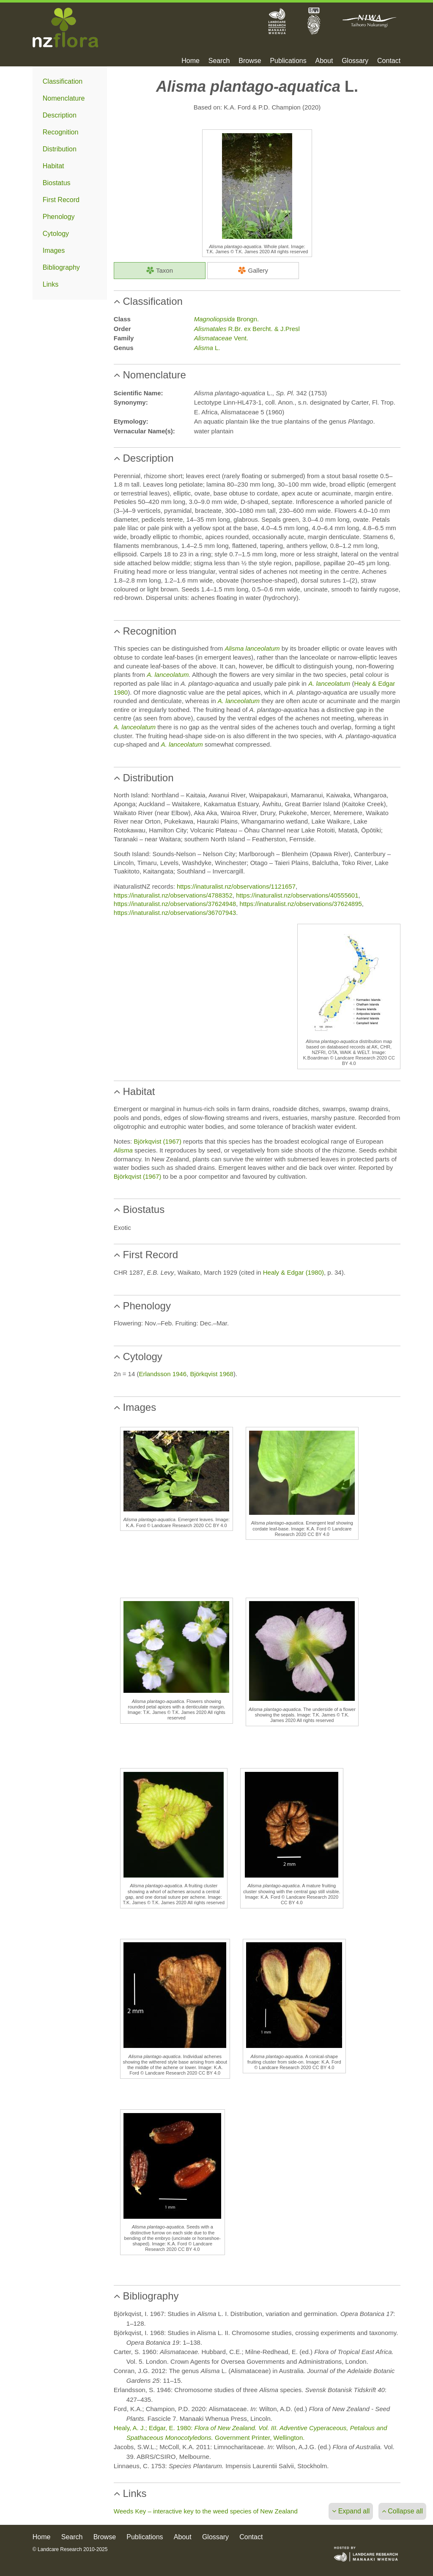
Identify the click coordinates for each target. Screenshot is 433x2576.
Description (60, 115)
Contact (388, 60)
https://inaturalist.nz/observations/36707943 (175, 912)
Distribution (60, 149)
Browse (249, 60)
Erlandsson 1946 (162, 1373)
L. (207, 347)
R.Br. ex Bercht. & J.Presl (247, 328)
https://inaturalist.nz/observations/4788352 (173, 895)
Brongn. (226, 319)
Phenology (59, 216)
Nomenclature (64, 98)
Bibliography (61, 267)
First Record (61, 199)
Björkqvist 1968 (211, 1373)
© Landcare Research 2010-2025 (70, 2549)
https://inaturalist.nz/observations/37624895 (301, 903)
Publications (288, 60)
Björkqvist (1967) (157, 1141)
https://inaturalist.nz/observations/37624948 (175, 903)
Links (50, 284)
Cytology (56, 233)
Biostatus (57, 182)
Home (190, 60)
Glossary (355, 60)
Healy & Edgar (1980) (293, 1272)
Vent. (221, 338)
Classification (62, 81)
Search (219, 60)
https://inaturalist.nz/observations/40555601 (297, 895)
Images (54, 250)
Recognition (61, 132)
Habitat (53, 166)
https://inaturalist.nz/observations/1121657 (236, 886)
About (324, 60)
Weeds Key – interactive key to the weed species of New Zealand (206, 2511)
